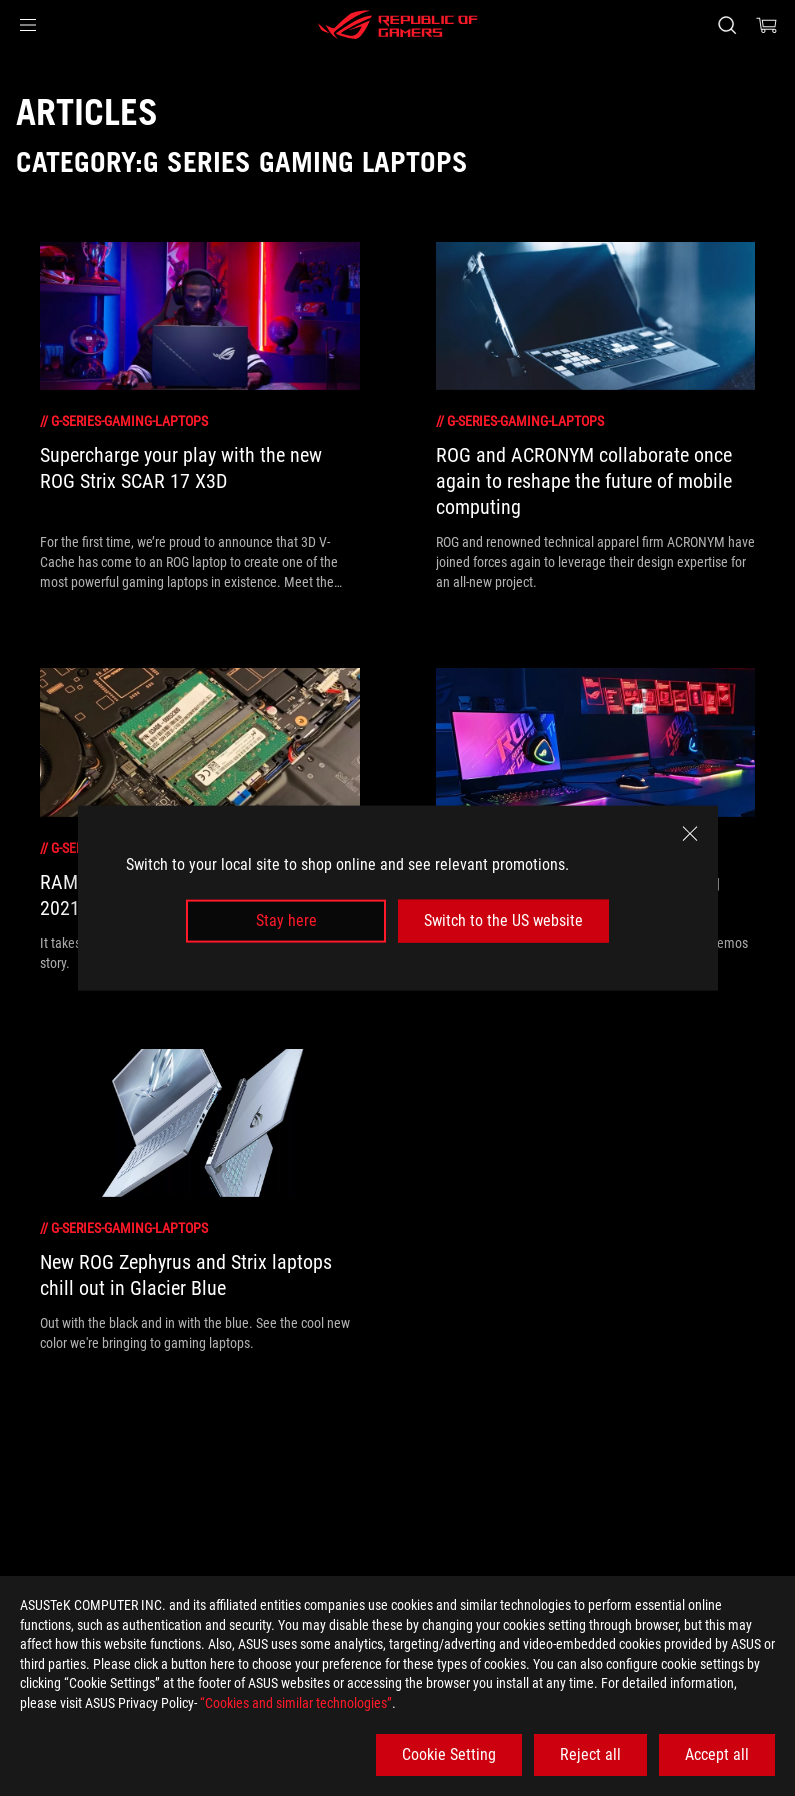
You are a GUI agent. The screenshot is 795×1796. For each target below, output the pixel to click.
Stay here (286, 920)
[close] (690, 834)
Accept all (717, 1754)
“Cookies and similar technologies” (296, 1703)
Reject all (590, 1754)
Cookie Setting (449, 1754)
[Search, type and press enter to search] (727, 25)
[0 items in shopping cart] (767, 25)
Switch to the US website (503, 920)
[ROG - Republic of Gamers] (398, 25)
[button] (28, 25)
